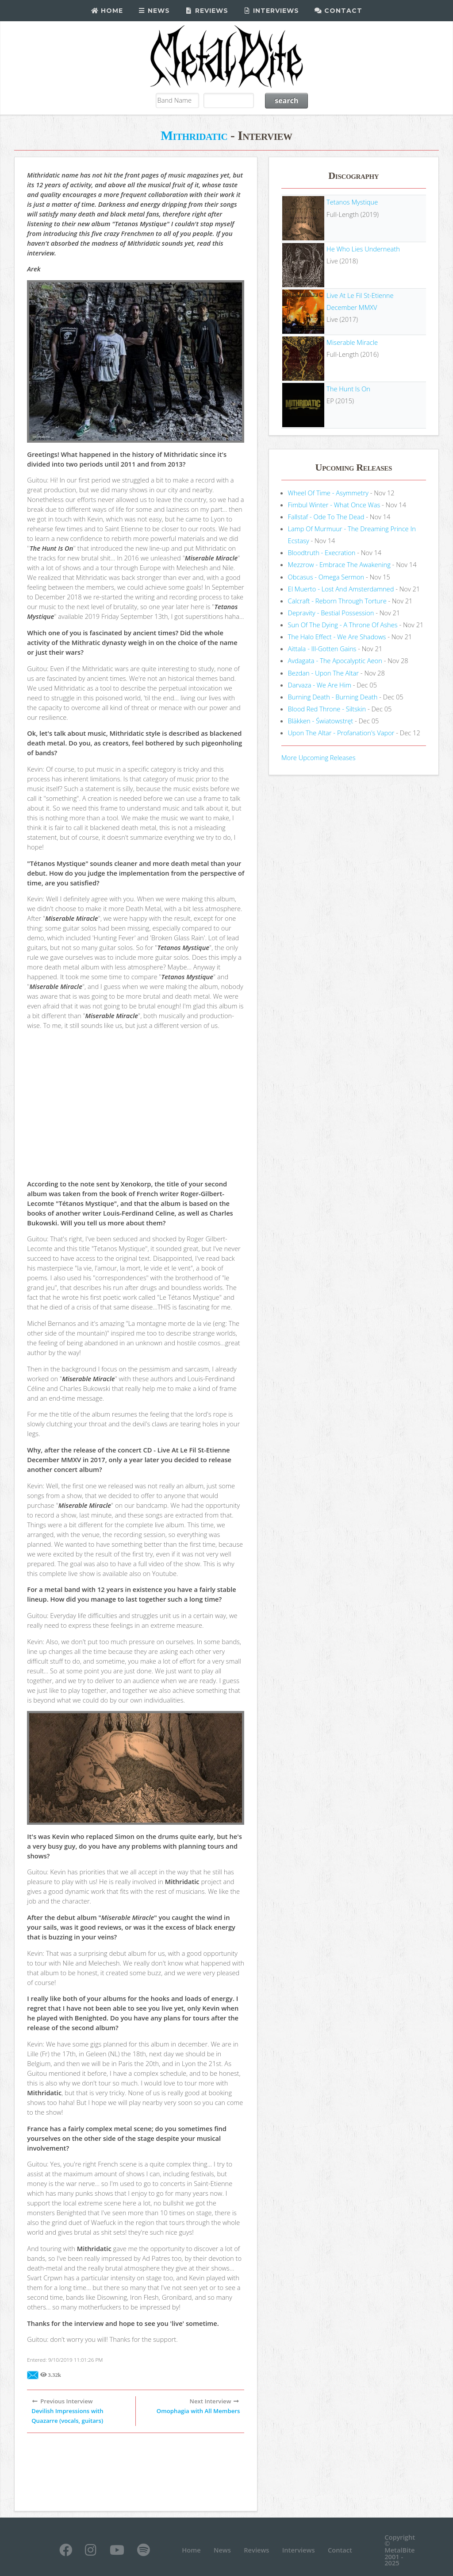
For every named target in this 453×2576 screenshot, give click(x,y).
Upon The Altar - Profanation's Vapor (341, 732)
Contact (338, 11)
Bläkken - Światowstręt (320, 720)
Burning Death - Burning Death (333, 696)
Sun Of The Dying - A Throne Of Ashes (343, 624)
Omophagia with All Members (198, 2411)
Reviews (206, 11)
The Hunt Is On (348, 388)
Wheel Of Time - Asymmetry (328, 492)
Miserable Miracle (352, 342)
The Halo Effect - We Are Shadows (337, 636)
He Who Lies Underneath (363, 248)
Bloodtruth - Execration (322, 552)
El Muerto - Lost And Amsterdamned (341, 588)
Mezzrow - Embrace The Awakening (339, 564)
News (154, 11)
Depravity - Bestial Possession (331, 612)
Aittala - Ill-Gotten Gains (322, 648)
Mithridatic (194, 135)
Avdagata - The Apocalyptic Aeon (335, 660)
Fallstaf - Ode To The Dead (326, 516)
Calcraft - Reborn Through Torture (337, 600)
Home (107, 11)
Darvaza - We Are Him (319, 684)
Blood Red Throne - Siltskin (327, 708)
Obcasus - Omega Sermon (326, 576)
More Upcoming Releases (318, 757)
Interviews (271, 11)
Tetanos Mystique (352, 201)
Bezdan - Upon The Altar (323, 672)
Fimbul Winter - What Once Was (334, 504)
